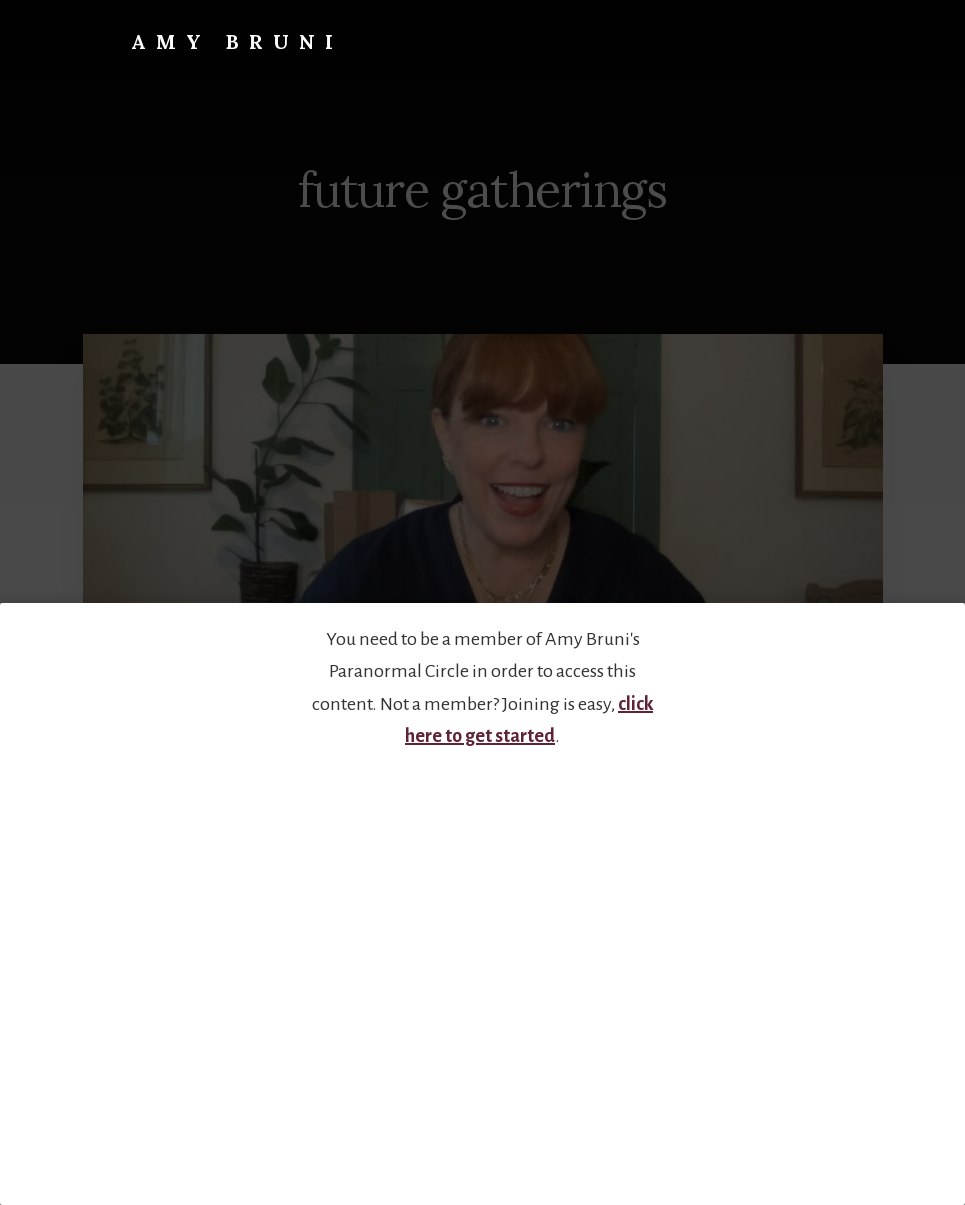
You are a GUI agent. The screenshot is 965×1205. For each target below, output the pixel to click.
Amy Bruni (237, 41)
